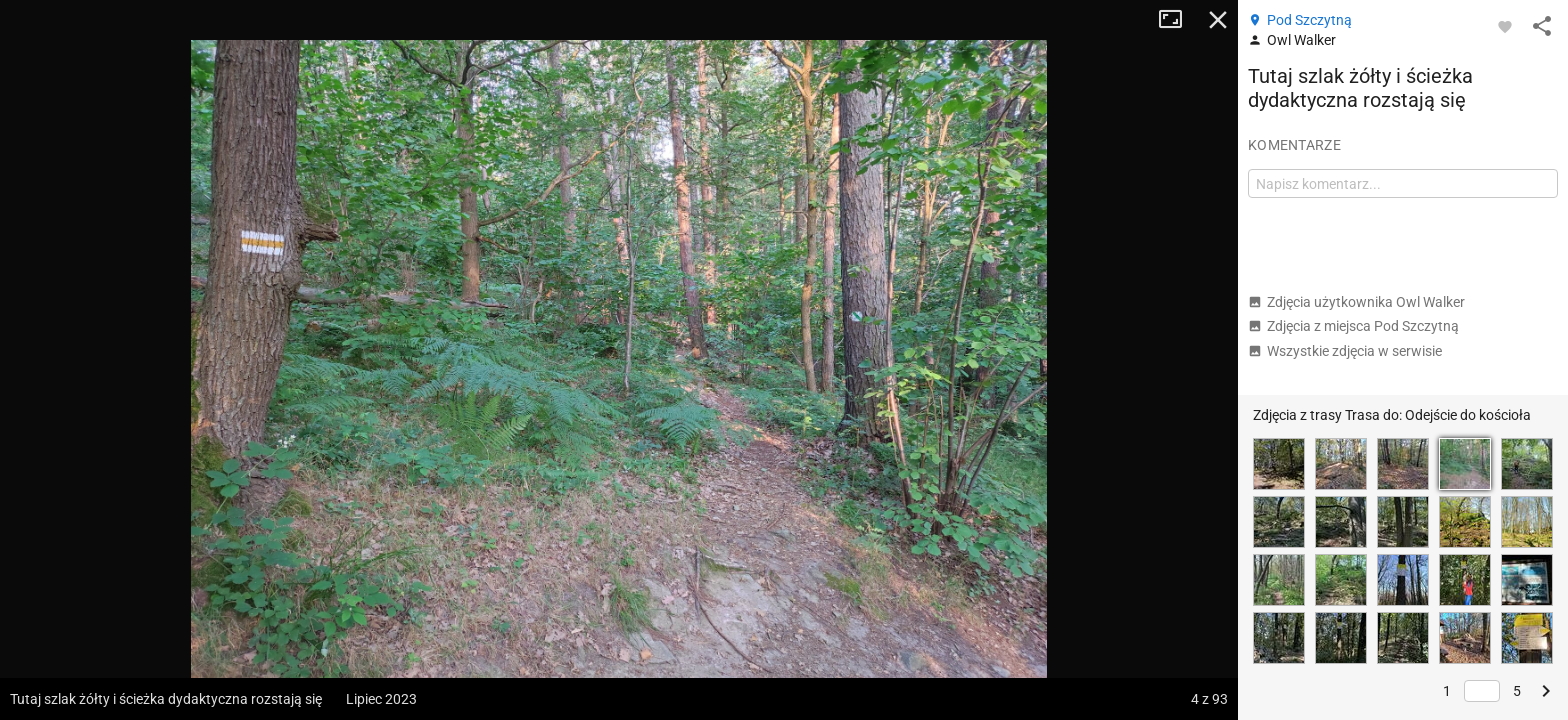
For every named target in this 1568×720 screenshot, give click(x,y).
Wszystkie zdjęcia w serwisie (1345, 351)
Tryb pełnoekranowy (1178, 20)
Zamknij (1218, 20)
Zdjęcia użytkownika (1356, 302)
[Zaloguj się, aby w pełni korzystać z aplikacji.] (1505, 26)
